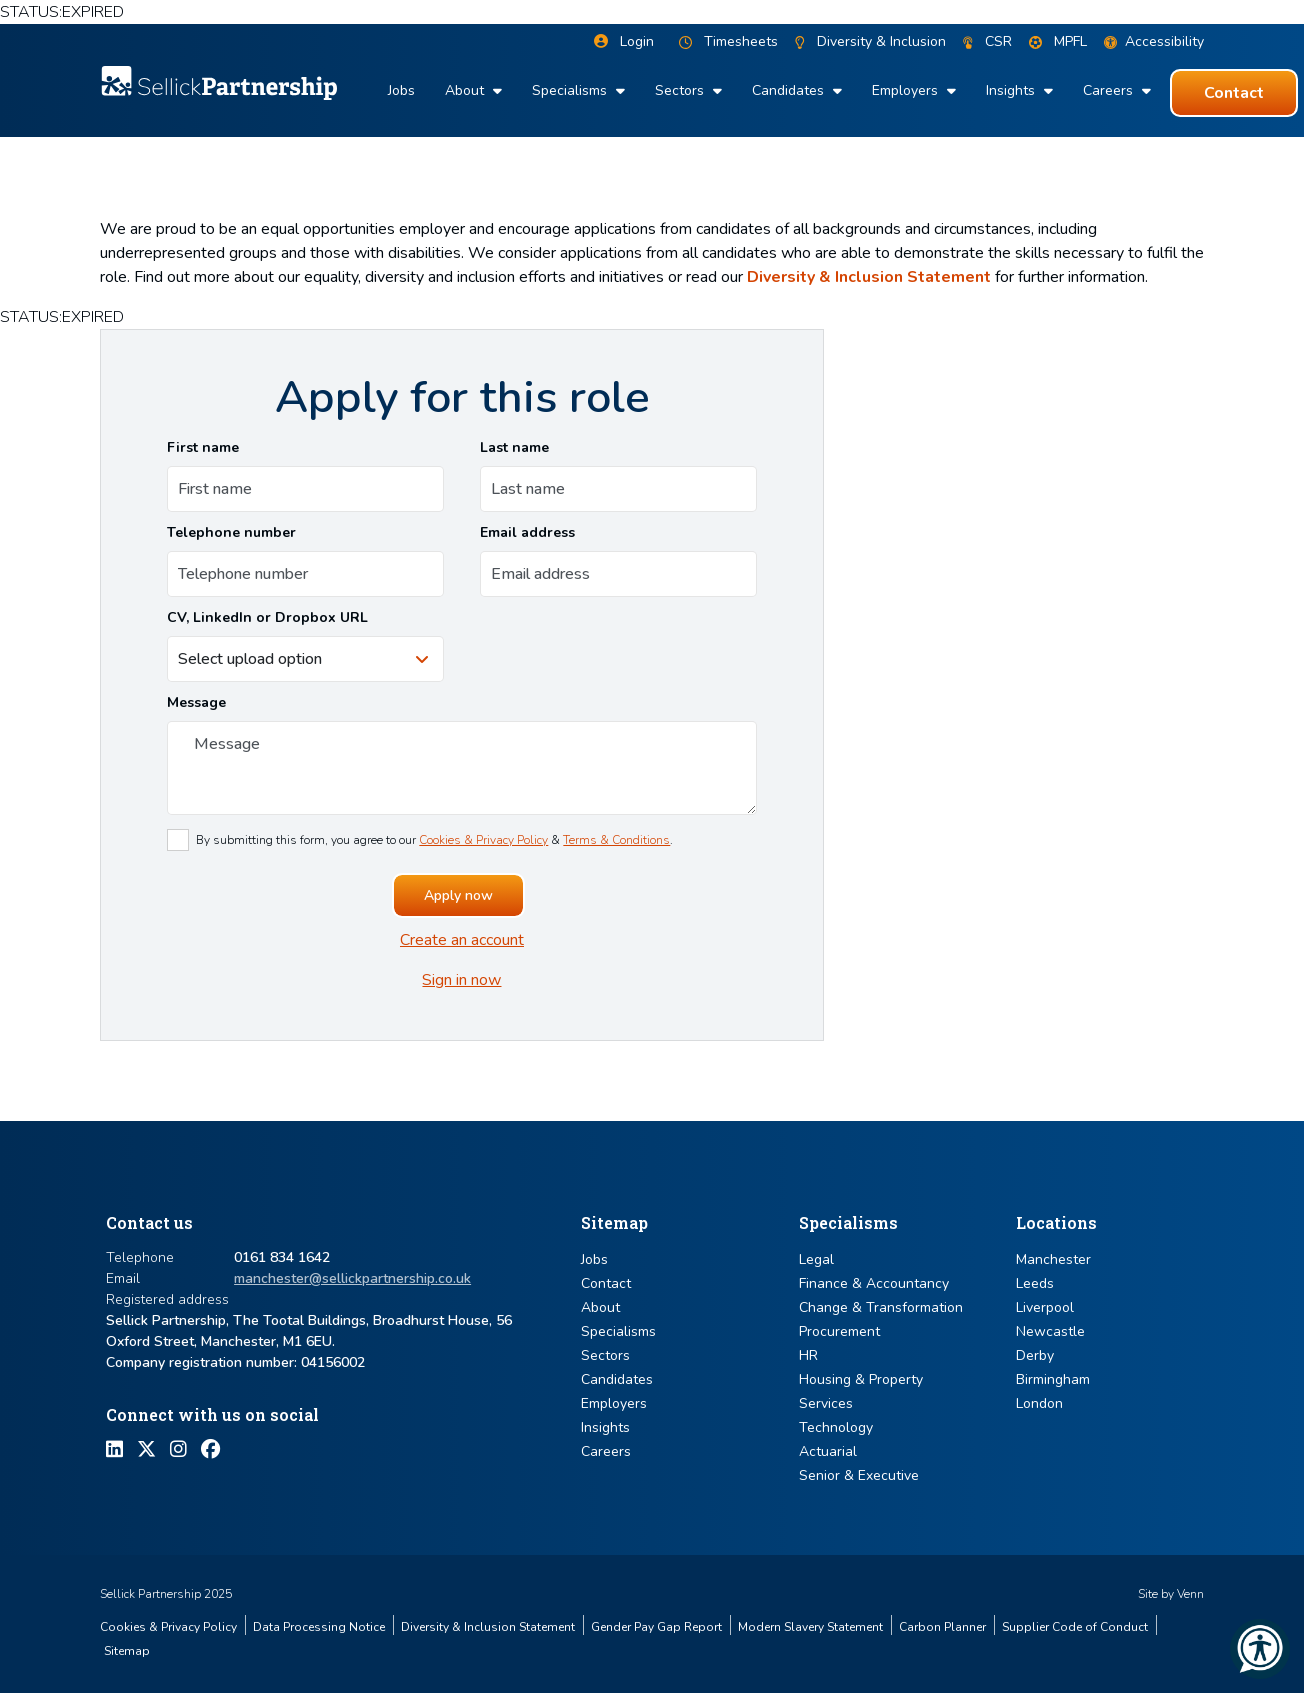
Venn (1190, 1594)
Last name (514, 447)
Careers (1110, 90)
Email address (527, 532)
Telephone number (231, 532)
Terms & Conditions (616, 840)
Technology (836, 1427)
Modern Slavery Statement (810, 1627)
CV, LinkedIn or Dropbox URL (267, 617)
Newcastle (1050, 1331)
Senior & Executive (859, 1475)
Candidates (790, 90)
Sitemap (127, 1651)
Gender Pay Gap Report (656, 1627)
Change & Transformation (881, 1307)
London (1039, 1403)
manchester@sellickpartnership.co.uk (352, 1278)
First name (203, 447)
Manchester (1053, 1259)
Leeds (1035, 1283)
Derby (1035, 1355)
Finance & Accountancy (874, 1283)
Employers (907, 90)
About (466, 90)
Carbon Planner (942, 1627)
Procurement (839, 1331)
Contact (606, 1283)
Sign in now (461, 980)
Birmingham (1053, 1379)
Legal (816, 1259)
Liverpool (1045, 1307)
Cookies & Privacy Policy (483, 840)
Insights (1012, 90)
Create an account (462, 940)
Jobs (401, 90)
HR (808, 1355)
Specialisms (571, 90)
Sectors (681, 90)
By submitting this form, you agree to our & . (434, 840)
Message (196, 702)
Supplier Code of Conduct (1075, 1627)
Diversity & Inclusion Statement (869, 277)
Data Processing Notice (319, 1627)
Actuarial (828, 1451)
